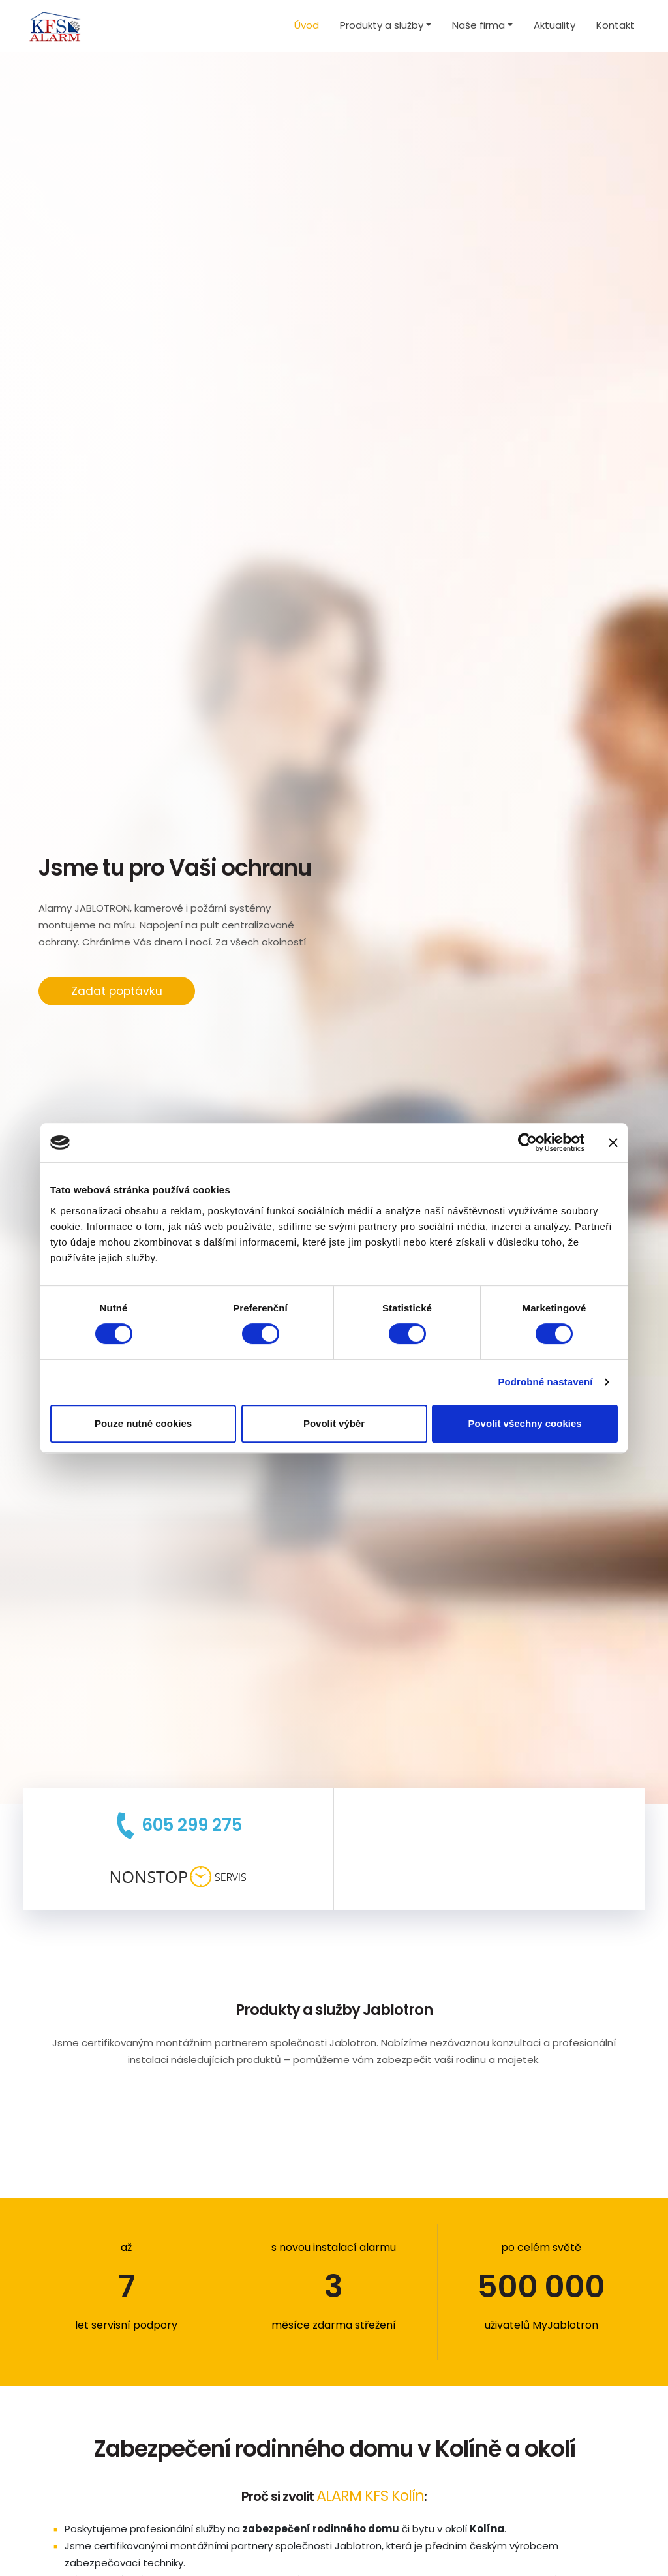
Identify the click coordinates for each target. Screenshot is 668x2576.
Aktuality (554, 25)
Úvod (306, 25)
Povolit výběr (334, 1423)
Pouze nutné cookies (143, 1423)
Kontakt (615, 25)
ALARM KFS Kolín (370, 2495)
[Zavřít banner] (613, 1142)
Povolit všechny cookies (524, 1423)
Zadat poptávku (116, 991)
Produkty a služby (381, 25)
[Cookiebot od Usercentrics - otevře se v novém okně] (527, 1142)
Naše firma (478, 25)
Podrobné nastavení (545, 1381)
